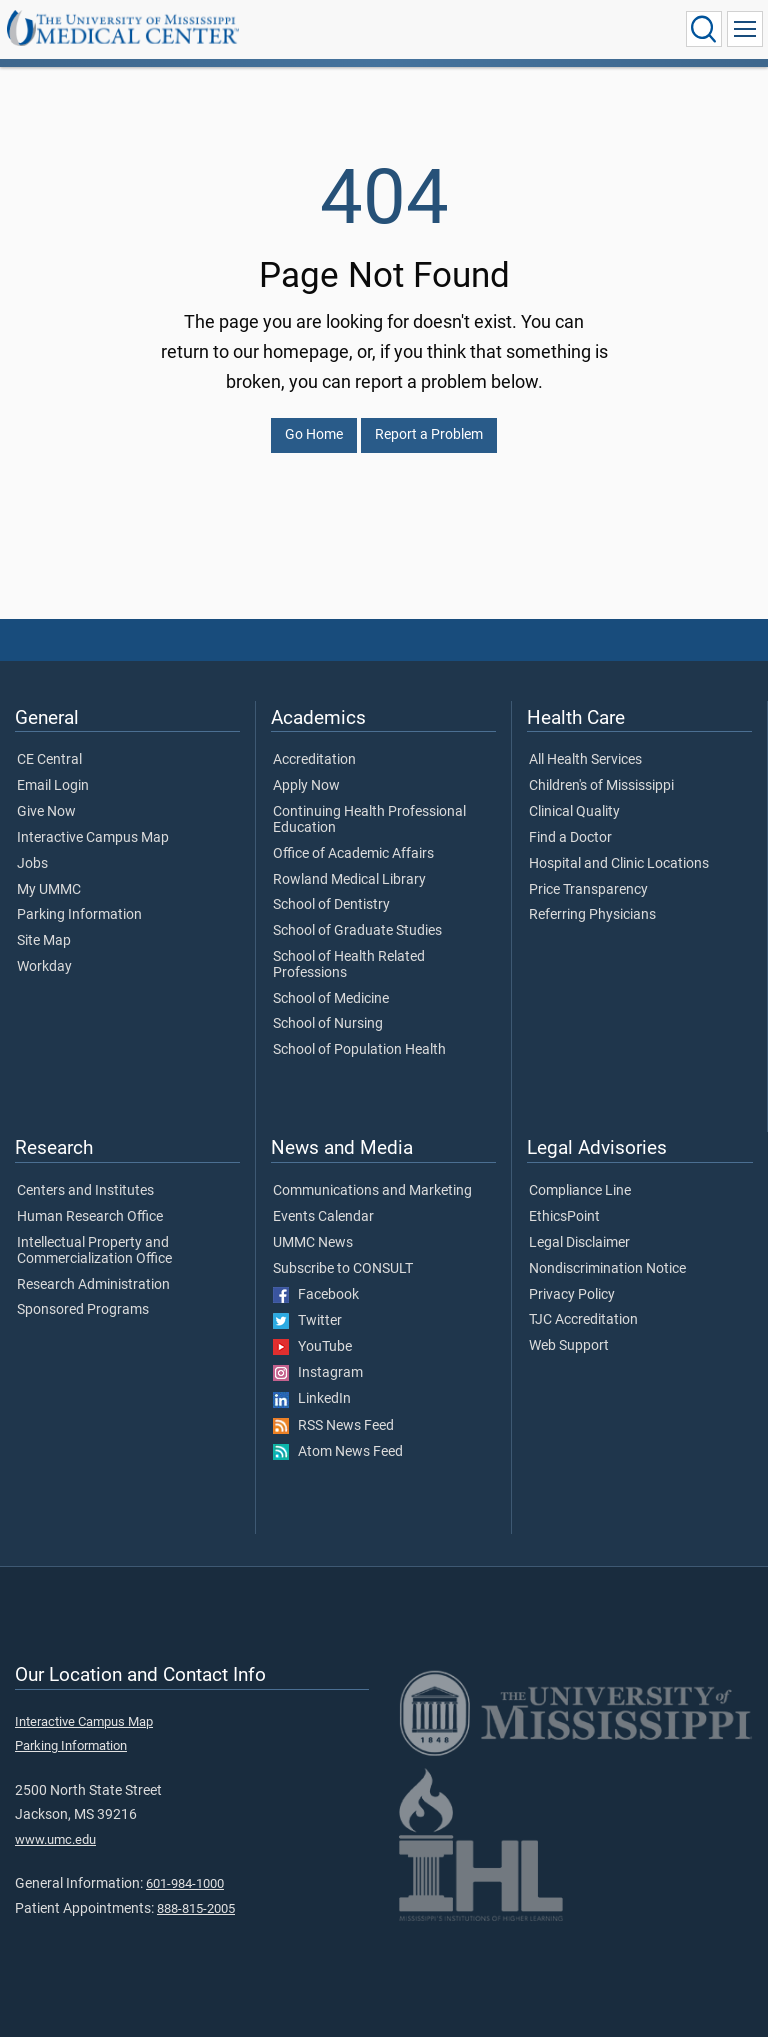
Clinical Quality (574, 812)
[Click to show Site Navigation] (745, 29)
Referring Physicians (592, 915)
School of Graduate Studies (357, 931)
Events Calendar (323, 1217)
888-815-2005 (196, 1908)
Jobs (32, 864)
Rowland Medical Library (349, 880)
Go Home (314, 434)
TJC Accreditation (583, 1320)
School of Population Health (359, 1050)
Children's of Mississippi (601, 786)
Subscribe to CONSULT (343, 1269)
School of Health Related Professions (349, 965)
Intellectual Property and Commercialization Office (94, 1251)
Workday (44, 967)
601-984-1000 (185, 1883)
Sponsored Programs (83, 1310)
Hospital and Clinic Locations (619, 864)
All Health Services (585, 760)
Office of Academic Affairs (353, 854)
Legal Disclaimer (579, 1243)
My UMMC (49, 890)
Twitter (307, 1321)
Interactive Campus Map (93, 838)
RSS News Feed (333, 1426)
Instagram (318, 1373)
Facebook (316, 1295)
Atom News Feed (338, 1452)
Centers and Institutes (85, 1191)
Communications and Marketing (372, 1191)
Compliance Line (580, 1191)
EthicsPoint (564, 1217)
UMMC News (313, 1243)
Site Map (44, 941)
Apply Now (306, 786)
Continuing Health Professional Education (369, 820)
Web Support (569, 1346)
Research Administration (93, 1285)
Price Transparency (588, 890)
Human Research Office (90, 1217)
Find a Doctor (570, 838)
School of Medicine (331, 999)
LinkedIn (312, 1399)
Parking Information (79, 915)
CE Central (49, 760)
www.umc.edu (55, 1839)
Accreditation (314, 760)
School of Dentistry (331, 905)
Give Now (46, 812)
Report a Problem (429, 434)
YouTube (312, 1347)
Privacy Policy (572, 1295)
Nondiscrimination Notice (607, 1269)
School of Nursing (328, 1024)
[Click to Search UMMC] (704, 29)
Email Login (53, 786)
